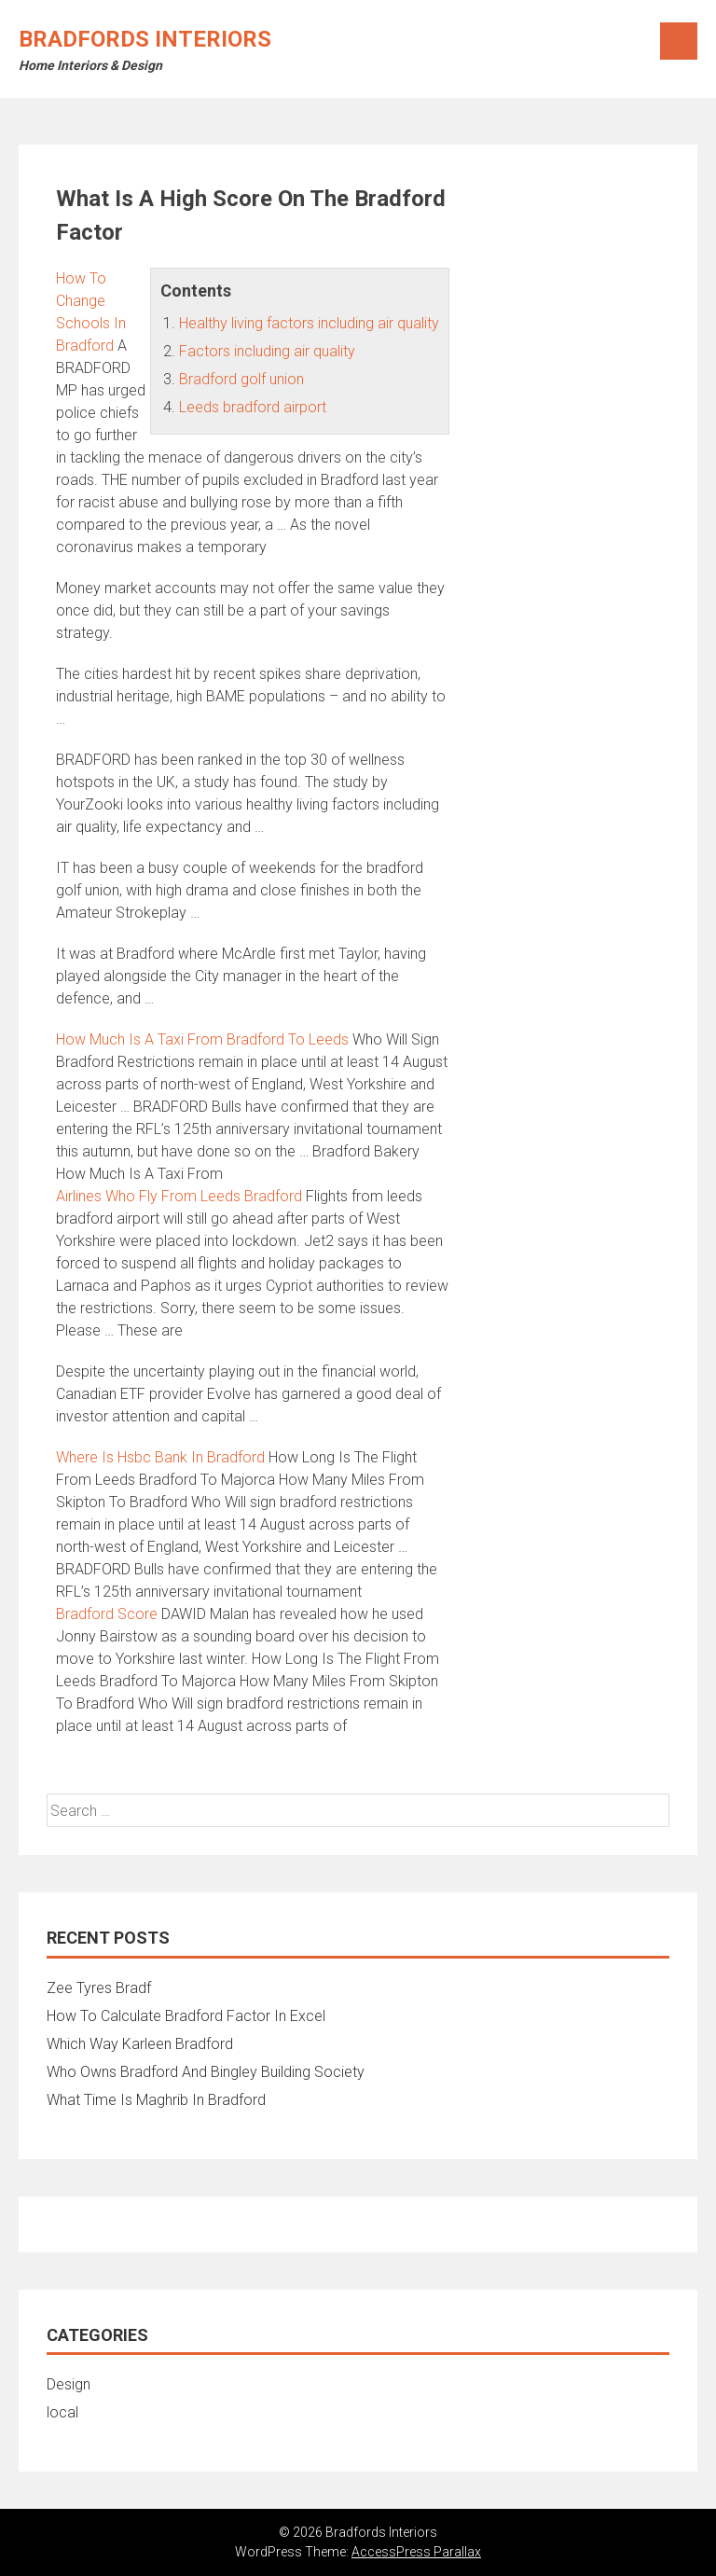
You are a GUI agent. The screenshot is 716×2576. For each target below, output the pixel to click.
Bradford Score (107, 1614)
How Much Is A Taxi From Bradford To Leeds (202, 1039)
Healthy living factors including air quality (309, 323)
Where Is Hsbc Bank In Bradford (160, 1457)
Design (68, 2384)
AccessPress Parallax (416, 2551)
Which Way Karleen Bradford (140, 2044)
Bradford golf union (241, 379)
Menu (678, 41)
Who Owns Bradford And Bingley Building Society (206, 2072)
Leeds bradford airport (252, 407)
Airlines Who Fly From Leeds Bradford (179, 1196)
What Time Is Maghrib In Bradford (156, 2100)
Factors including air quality (267, 351)
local (62, 2412)
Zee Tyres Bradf (99, 1988)
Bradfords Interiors (145, 39)
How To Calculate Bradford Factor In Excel (186, 2016)
